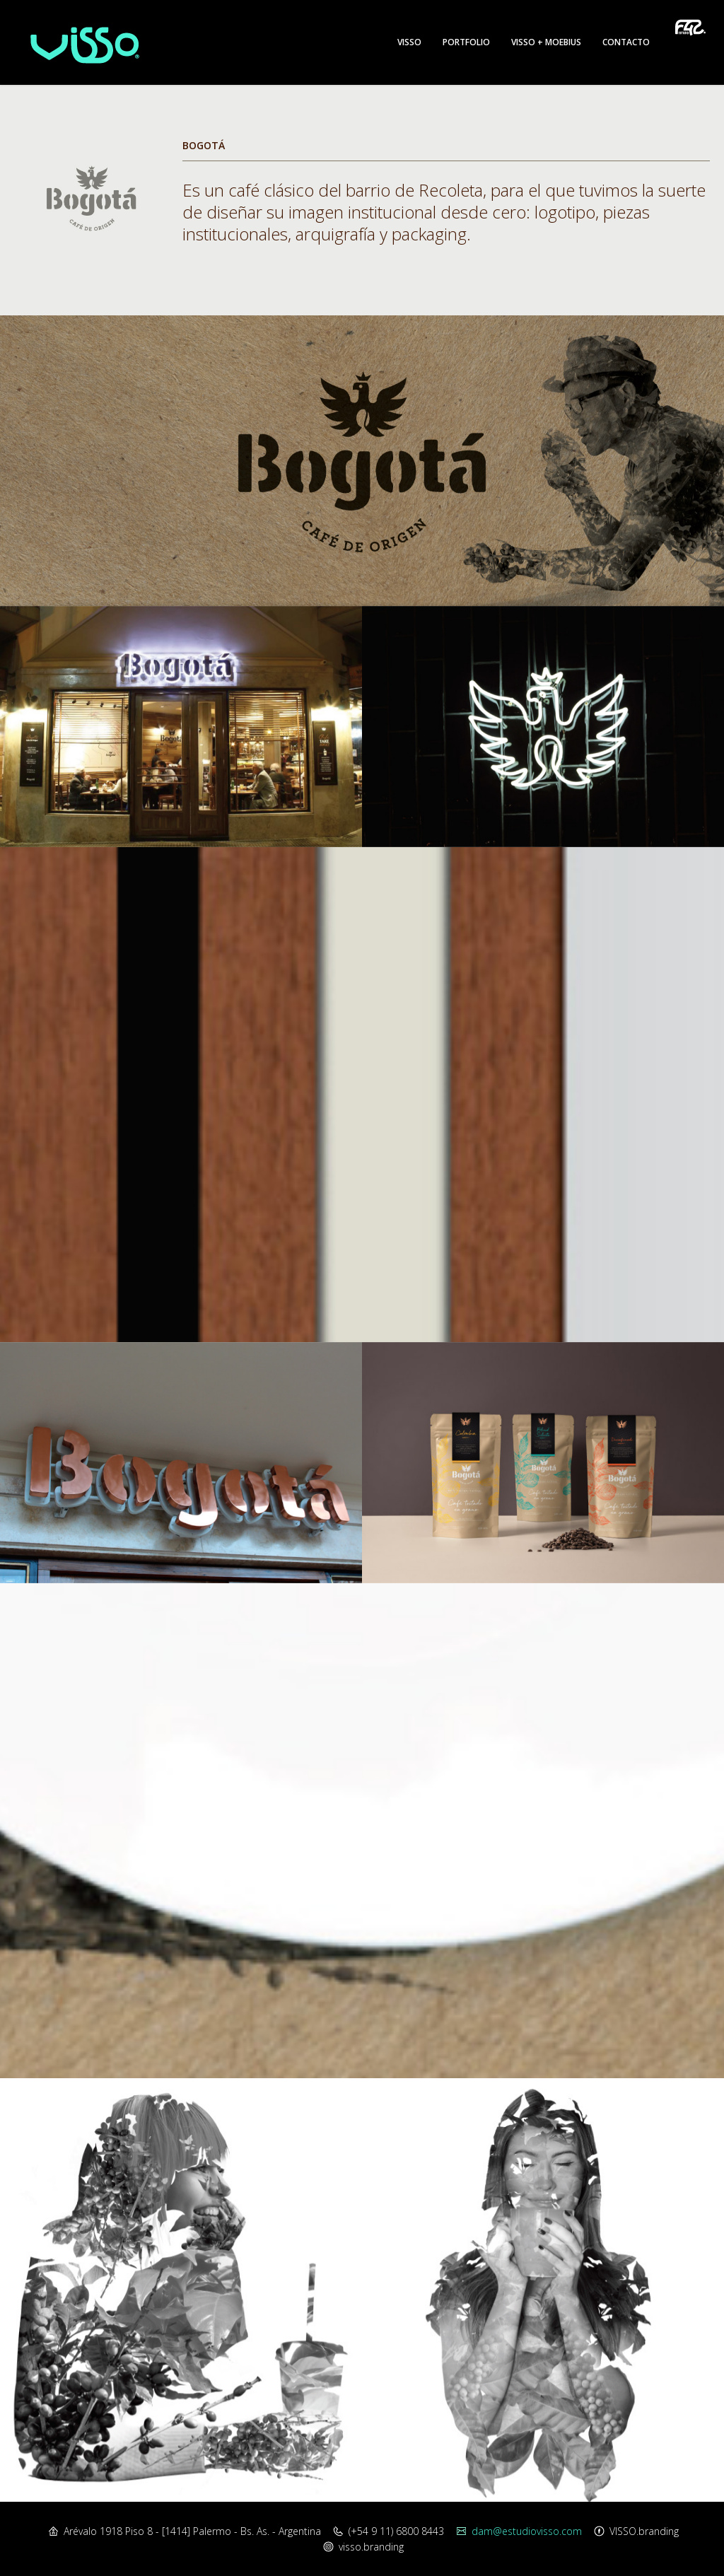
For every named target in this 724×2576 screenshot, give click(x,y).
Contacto (626, 42)
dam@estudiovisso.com (527, 2531)
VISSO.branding (644, 2531)
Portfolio (466, 42)
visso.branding (371, 2546)
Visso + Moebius (546, 42)
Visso (409, 42)
